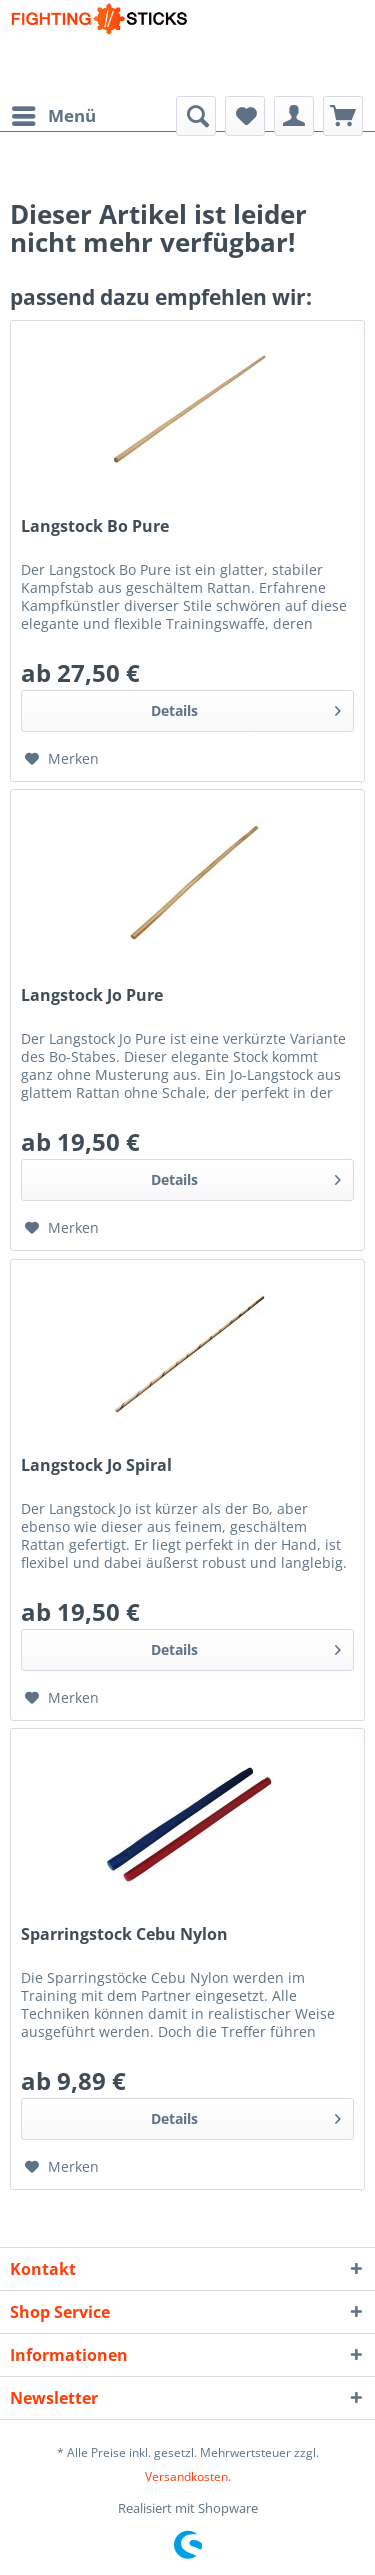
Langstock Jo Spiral (96, 1465)
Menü (54, 113)
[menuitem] (53, 116)
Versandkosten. (188, 2476)
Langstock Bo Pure (95, 526)
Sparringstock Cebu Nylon (124, 1934)
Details (246, 707)
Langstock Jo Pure (92, 995)
